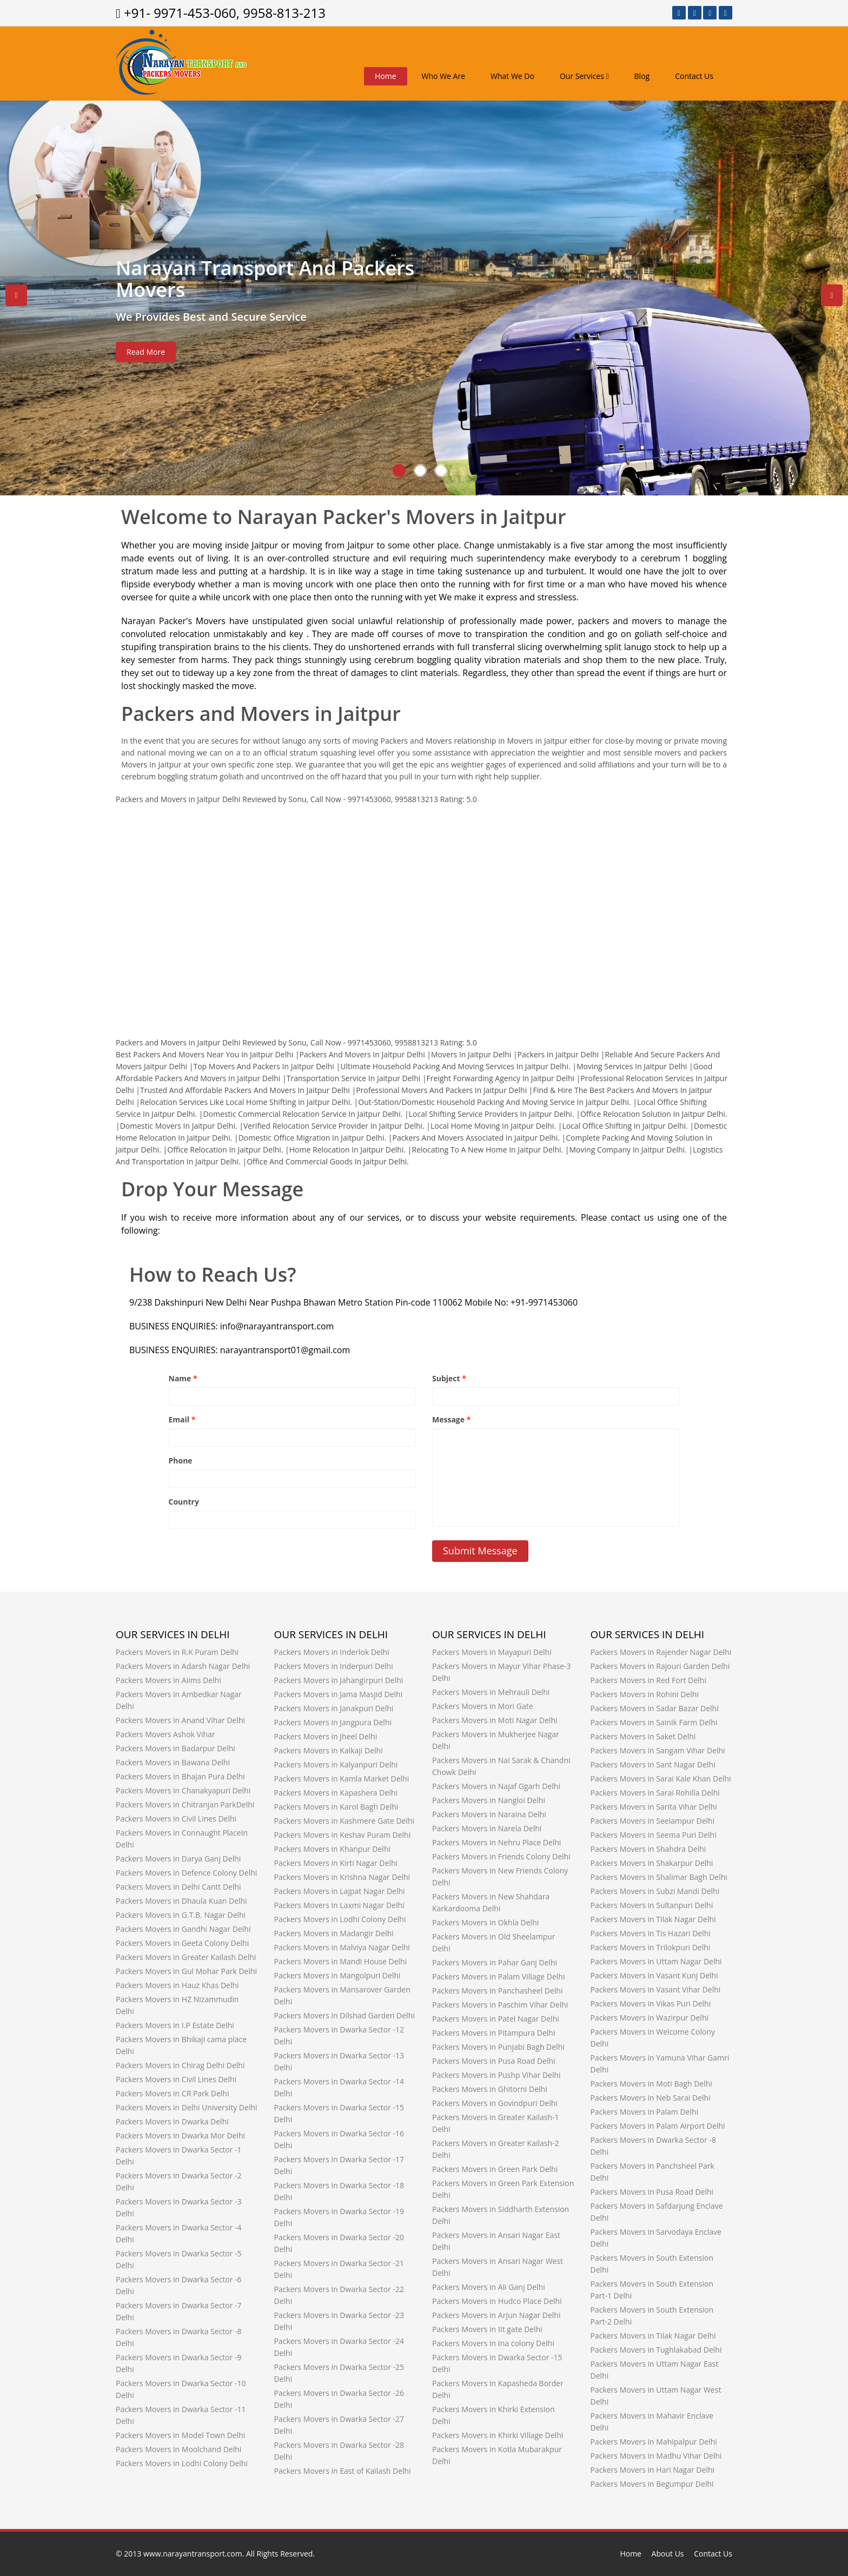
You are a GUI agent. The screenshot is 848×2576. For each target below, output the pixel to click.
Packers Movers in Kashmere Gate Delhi (344, 1821)
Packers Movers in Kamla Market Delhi (341, 1778)
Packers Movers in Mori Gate (482, 1706)
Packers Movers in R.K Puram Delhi (177, 1652)
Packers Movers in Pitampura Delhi (493, 2033)
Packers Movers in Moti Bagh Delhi (651, 2083)
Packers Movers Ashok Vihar (165, 1734)
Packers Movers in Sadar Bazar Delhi (655, 1708)
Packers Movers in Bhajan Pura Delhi (180, 1776)
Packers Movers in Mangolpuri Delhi (337, 1975)
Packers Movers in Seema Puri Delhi (654, 1835)
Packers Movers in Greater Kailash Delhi (186, 1957)
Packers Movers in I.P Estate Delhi (175, 2025)
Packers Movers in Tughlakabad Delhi (656, 2350)
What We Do (512, 76)
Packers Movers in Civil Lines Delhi (176, 1818)
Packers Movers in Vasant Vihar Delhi (656, 1989)
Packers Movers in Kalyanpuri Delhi (336, 1764)
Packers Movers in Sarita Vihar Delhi (654, 1807)
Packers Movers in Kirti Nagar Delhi (336, 1863)
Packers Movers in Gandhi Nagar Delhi (183, 1929)
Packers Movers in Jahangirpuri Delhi (338, 1680)
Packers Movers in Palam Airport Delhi (658, 2126)
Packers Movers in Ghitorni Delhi (489, 2089)
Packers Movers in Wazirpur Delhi (650, 2017)
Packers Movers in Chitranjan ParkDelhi (185, 1804)
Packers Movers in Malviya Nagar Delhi (342, 1947)
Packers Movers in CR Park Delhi (172, 2093)
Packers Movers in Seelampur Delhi (653, 1821)
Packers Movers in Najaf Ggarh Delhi (496, 1786)
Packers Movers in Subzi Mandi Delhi (655, 1891)
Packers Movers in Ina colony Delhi (493, 2343)
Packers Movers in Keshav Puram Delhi (342, 1835)
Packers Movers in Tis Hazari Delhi (651, 1933)
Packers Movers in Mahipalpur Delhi (654, 2441)
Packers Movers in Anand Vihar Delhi (180, 1720)
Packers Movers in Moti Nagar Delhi (495, 1720)
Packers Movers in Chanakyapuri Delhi (183, 1790)
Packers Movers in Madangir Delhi (334, 1933)
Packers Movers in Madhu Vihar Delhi (656, 2456)
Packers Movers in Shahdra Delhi (648, 1849)
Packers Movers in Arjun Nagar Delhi (496, 2315)
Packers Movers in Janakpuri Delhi (334, 1708)
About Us (668, 2553)
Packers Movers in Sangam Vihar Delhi (658, 1750)
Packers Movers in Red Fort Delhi (648, 1680)
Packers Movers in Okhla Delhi (485, 1922)
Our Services (584, 76)
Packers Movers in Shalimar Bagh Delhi (659, 1877)
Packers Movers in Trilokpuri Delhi (651, 1947)
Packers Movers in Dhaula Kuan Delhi (181, 1901)
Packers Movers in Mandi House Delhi (340, 1961)
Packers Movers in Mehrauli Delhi (490, 1692)
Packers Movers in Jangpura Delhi (333, 1722)
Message (451, 1419)
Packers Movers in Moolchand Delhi (178, 2449)
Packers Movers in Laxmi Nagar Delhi (339, 1905)
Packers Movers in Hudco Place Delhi (497, 2301)
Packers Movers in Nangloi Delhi (488, 1800)
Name (183, 1378)
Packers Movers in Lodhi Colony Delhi (182, 2463)
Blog (642, 76)
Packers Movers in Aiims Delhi (168, 1680)
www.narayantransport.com (192, 2553)
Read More (146, 352)
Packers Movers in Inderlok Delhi (331, 1652)
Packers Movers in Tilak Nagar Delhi (653, 1919)
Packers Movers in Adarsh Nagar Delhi (183, 1666)
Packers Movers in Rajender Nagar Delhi (661, 1652)
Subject (449, 1378)
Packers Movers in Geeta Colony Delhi (182, 1943)
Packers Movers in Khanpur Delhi (332, 1849)
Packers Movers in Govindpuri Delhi (495, 2103)
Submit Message (480, 1550)
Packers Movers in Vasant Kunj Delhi (654, 1975)
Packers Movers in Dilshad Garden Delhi (344, 2015)
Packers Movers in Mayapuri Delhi (492, 1652)
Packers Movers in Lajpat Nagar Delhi (339, 1891)
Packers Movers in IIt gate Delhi (487, 2329)
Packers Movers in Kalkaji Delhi (328, 1750)
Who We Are (443, 76)
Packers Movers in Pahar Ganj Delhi (494, 1962)
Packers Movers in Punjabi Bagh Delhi (498, 2047)
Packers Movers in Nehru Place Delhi (496, 1842)
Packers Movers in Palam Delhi (645, 2112)
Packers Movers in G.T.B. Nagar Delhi (181, 1915)
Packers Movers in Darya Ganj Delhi (178, 1858)
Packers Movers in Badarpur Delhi (175, 1748)
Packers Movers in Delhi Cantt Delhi (178, 1887)
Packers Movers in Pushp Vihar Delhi (496, 2075)
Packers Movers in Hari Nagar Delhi (653, 2470)
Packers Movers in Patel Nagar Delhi (495, 2019)
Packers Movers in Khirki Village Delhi (497, 2435)
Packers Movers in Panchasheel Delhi (497, 1990)
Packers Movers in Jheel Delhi (325, 1736)
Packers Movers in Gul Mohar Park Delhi (186, 1971)
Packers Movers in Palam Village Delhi (498, 1976)
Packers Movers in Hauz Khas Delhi (177, 1985)
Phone (181, 1460)
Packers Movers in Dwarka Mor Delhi (180, 2135)
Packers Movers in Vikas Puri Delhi (651, 2003)
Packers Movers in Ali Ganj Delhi (488, 2287)
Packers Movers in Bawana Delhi (173, 1762)
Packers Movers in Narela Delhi (486, 1828)
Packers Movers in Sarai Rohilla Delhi (655, 1792)
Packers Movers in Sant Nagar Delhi (653, 1764)
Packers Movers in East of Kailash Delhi (342, 2471)
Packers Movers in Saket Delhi (643, 1736)
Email (182, 1419)
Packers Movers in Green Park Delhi (495, 2169)
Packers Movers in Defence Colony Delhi (186, 1873)
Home (385, 76)
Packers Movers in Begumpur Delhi (652, 2484)
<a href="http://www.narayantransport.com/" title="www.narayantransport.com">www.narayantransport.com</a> (424, 913)
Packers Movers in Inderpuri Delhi (333, 1666)
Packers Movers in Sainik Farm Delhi (654, 1722)
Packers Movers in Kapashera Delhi (336, 1792)
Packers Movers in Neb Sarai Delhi (651, 2097)
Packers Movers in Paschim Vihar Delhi (500, 2004)
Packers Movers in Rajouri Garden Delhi (660, 1666)
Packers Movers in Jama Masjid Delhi (338, 1694)
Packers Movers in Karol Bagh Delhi (336, 1807)
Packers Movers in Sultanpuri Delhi (652, 1905)
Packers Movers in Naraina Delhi (489, 1814)
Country (184, 1501)
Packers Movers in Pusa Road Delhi (493, 2061)
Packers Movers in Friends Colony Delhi (501, 1856)
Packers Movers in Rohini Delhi (645, 1694)
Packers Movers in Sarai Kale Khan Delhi (661, 1778)
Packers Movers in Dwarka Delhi (172, 2121)
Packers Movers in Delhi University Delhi (186, 2107)
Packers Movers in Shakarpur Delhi (652, 1863)
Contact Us (694, 76)
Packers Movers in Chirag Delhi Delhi (180, 2065)
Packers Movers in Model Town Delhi (180, 2435)
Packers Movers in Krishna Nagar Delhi (342, 1877)
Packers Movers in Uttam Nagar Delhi (656, 1961)
